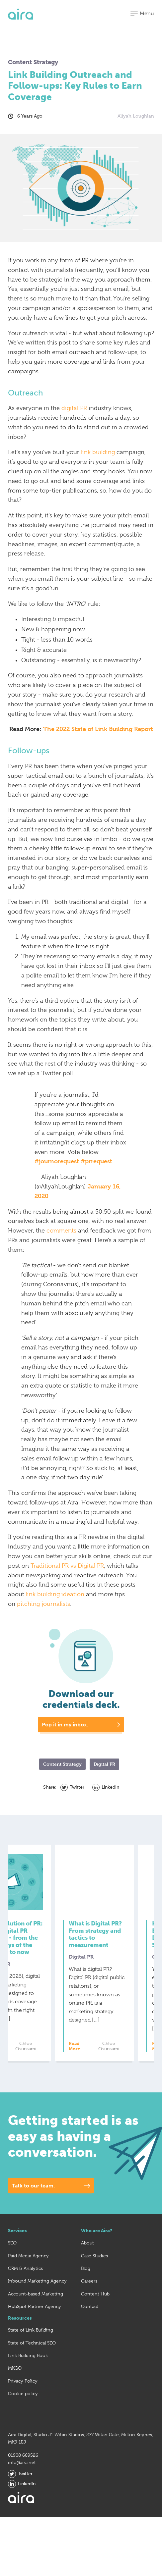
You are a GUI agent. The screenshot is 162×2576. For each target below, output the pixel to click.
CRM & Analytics (25, 2285)
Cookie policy (23, 2410)
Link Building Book (28, 2372)
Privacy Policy (23, 2397)
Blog (85, 2285)
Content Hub (95, 2310)
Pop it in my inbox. (65, 1724)
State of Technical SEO (32, 2359)
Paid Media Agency (28, 2272)
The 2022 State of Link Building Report (98, 728)
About (87, 2259)
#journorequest (57, 1161)
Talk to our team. (33, 2202)
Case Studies (94, 2272)
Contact (89, 2323)
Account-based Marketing (35, 2310)
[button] (142, 14)
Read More (32, 2063)
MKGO (15, 2385)
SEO (12, 2259)
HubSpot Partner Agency (34, 2323)
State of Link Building (30, 2347)
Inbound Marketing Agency (37, 2298)
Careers (89, 2298)
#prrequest (96, 1161)
